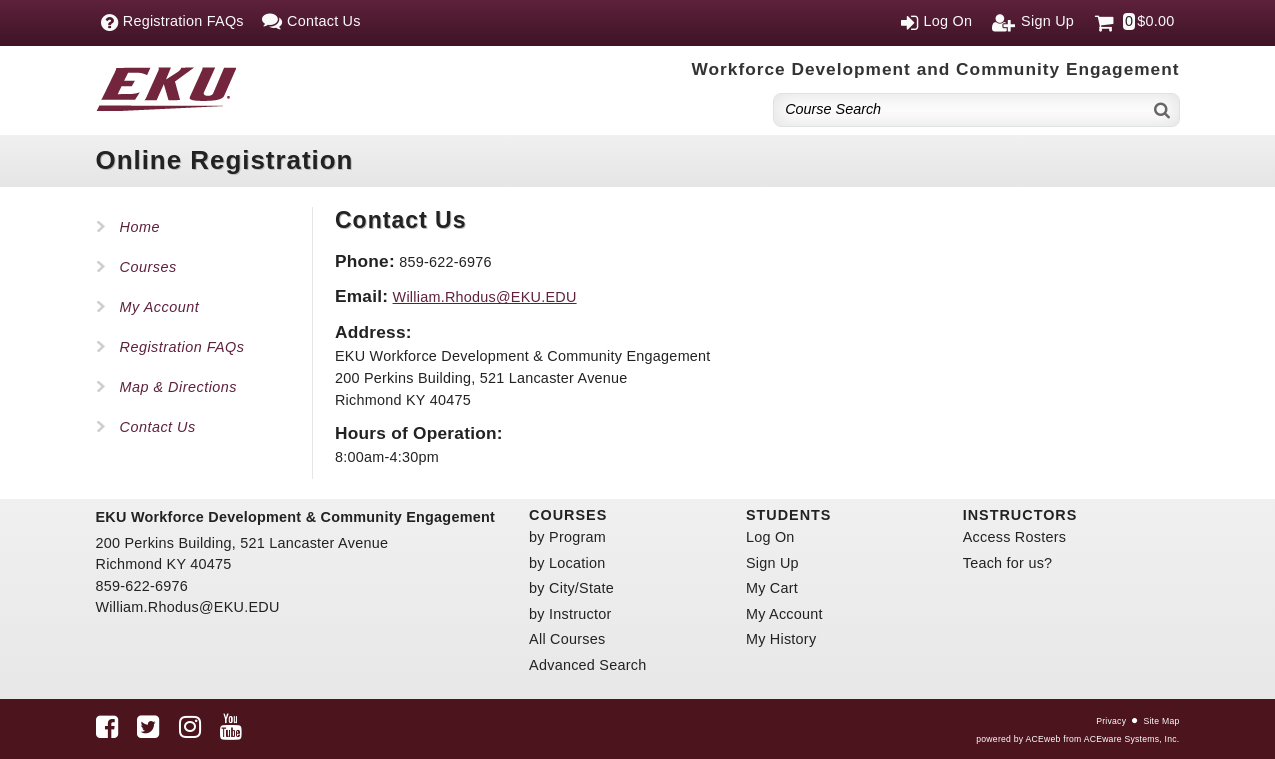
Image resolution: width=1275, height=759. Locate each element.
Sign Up (772, 563)
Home (140, 227)
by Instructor (570, 614)
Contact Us (158, 427)
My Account (160, 307)
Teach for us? (1008, 563)
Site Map (1161, 721)
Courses (148, 267)
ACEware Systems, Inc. (1132, 739)
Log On (770, 537)
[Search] (1163, 109)
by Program (567, 537)
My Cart (772, 588)
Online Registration (225, 160)
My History (781, 639)
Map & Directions (179, 387)
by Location (567, 563)
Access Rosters (1014, 537)
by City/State (571, 588)
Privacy (1111, 721)
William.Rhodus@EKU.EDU (485, 297)
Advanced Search (587, 665)
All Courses (567, 639)
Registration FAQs (182, 347)
